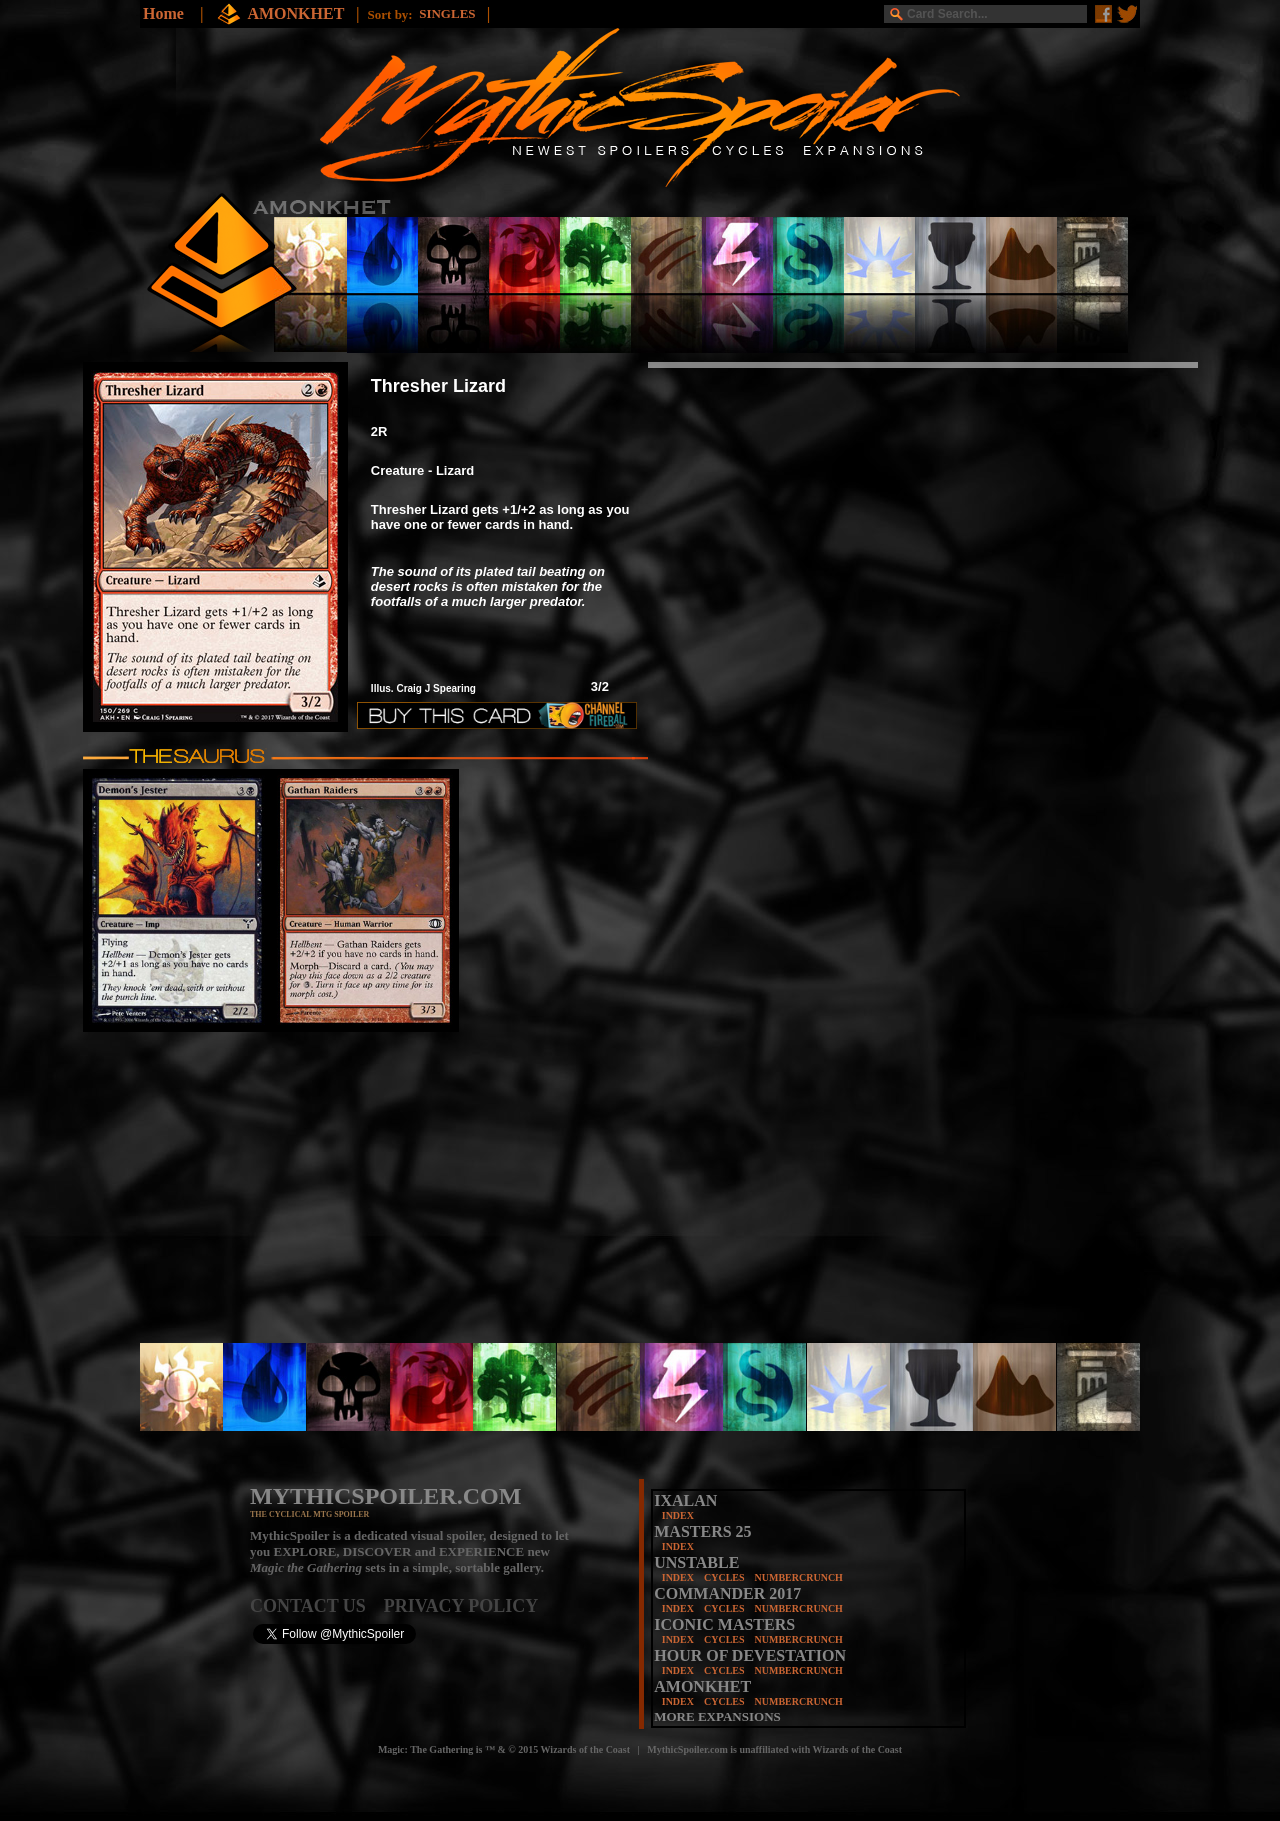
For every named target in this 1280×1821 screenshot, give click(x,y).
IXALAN (685, 1500)
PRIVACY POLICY (461, 1606)
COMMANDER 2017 (727, 1593)
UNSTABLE (696, 1562)
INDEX (678, 1515)
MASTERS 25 (702, 1531)
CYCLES (724, 1577)
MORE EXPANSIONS (717, 1716)
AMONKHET (297, 13)
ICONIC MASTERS (724, 1624)
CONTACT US (317, 1606)
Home (163, 13)
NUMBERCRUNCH (799, 1577)
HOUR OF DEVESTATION (750, 1655)
